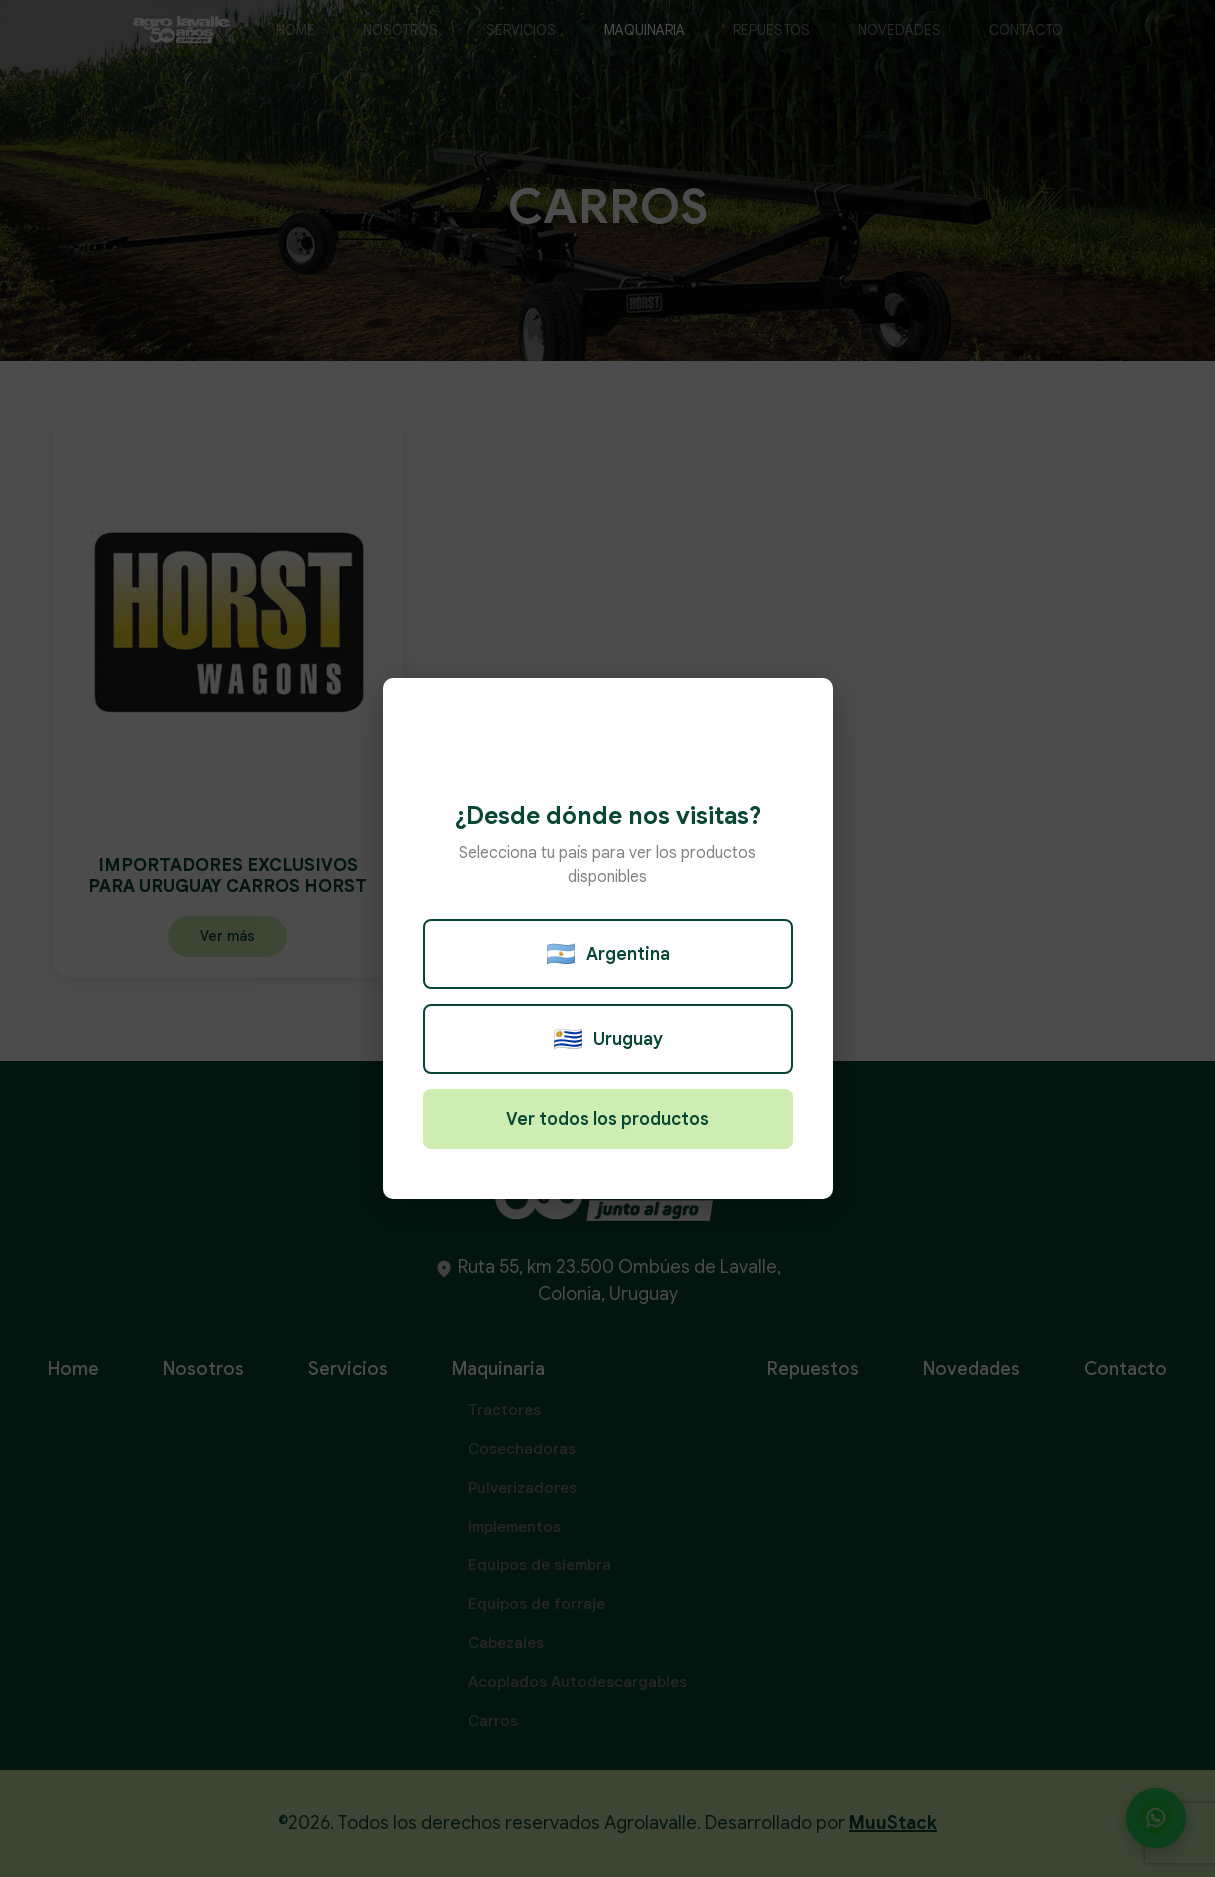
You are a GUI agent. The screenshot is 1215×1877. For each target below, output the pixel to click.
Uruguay (608, 1039)
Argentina (608, 954)
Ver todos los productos (607, 1119)
